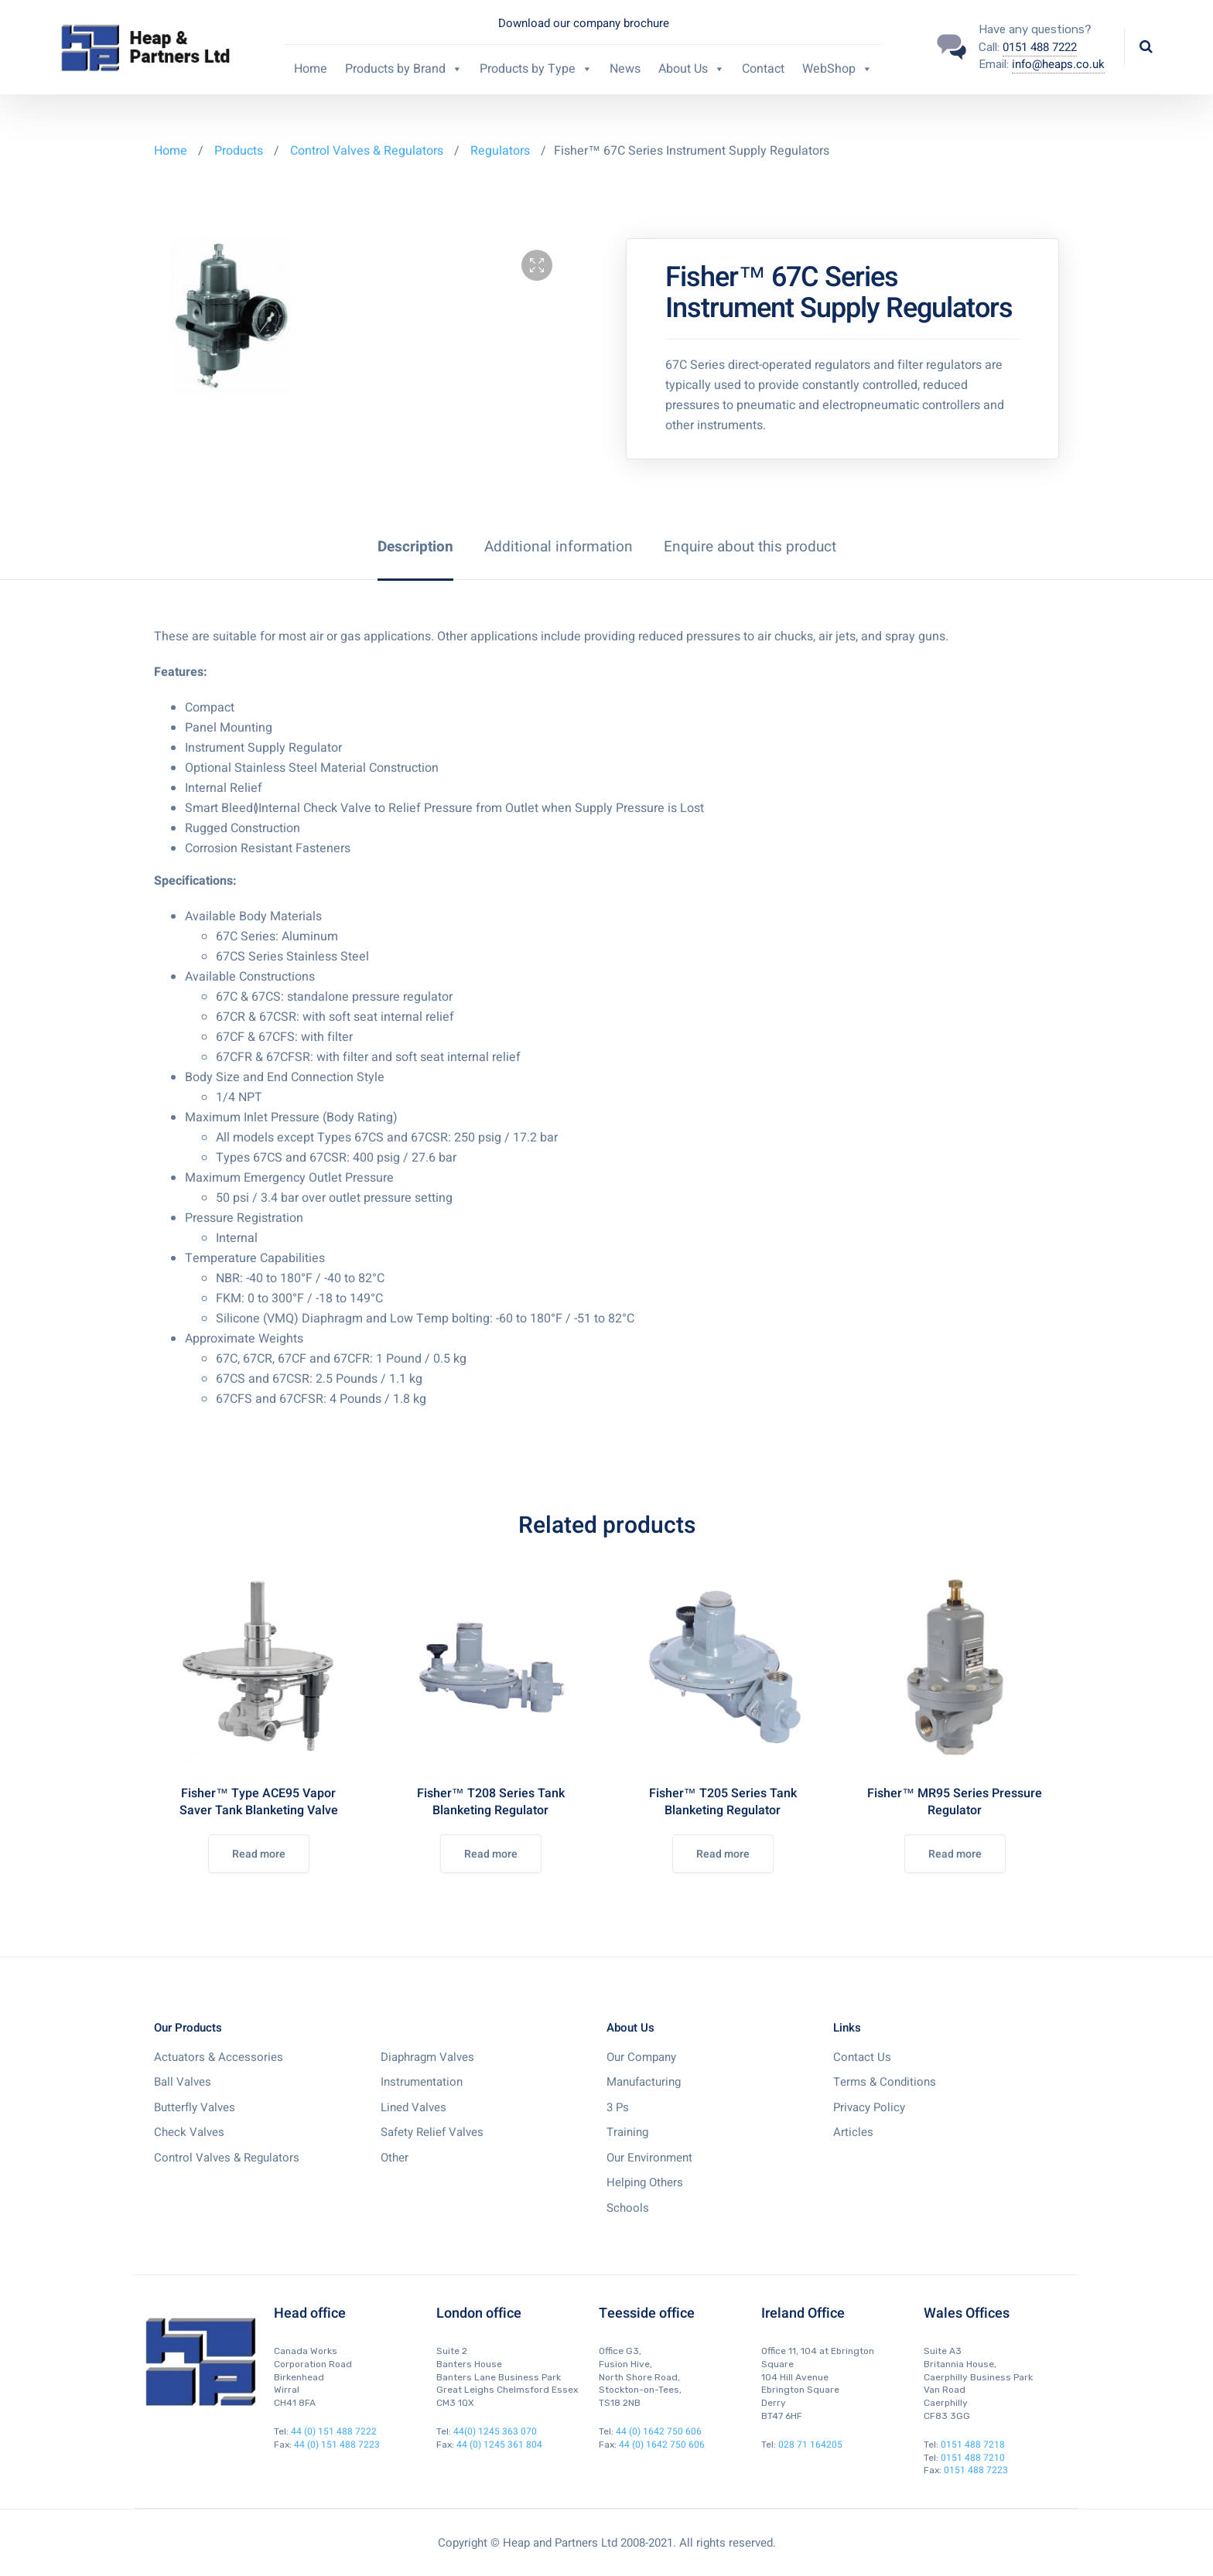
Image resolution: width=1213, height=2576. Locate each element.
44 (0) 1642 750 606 (659, 2431)
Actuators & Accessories (218, 2057)
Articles (853, 2132)
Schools (627, 2207)
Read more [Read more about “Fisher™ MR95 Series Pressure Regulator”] (955, 1854)
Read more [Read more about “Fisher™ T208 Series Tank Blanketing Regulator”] (491, 1854)
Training (627, 2132)
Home (310, 69)
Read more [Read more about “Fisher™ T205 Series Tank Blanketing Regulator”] (723, 1854)
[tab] (415, 546)
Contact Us (862, 2057)
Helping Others (644, 2182)
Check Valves (189, 2132)
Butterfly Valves (194, 2107)
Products (240, 151)
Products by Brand (404, 69)
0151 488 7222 (1040, 47)
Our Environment (649, 2157)
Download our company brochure (583, 23)
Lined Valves (413, 2107)
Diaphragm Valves (427, 2057)
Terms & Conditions (884, 2081)
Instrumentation (422, 2081)
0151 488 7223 (976, 2470)
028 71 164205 (810, 2444)
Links (847, 2027)
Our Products (188, 2027)
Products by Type (536, 69)
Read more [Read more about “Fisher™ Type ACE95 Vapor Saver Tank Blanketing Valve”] (258, 1854)
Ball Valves (182, 2081)
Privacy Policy (869, 2107)
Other (394, 2157)
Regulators (500, 151)
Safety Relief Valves (432, 2132)
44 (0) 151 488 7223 (337, 2444)
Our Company (641, 2057)
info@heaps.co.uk (1058, 64)
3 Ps (617, 2107)
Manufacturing (643, 2081)
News (625, 69)
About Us (691, 69)
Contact (763, 69)
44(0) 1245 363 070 (495, 2431)
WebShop (837, 69)
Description (415, 547)
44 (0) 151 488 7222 (334, 2431)
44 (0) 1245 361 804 (499, 2444)
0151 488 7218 (973, 2444)
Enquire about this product (750, 547)
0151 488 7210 (973, 2458)
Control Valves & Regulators (366, 151)
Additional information (558, 547)
